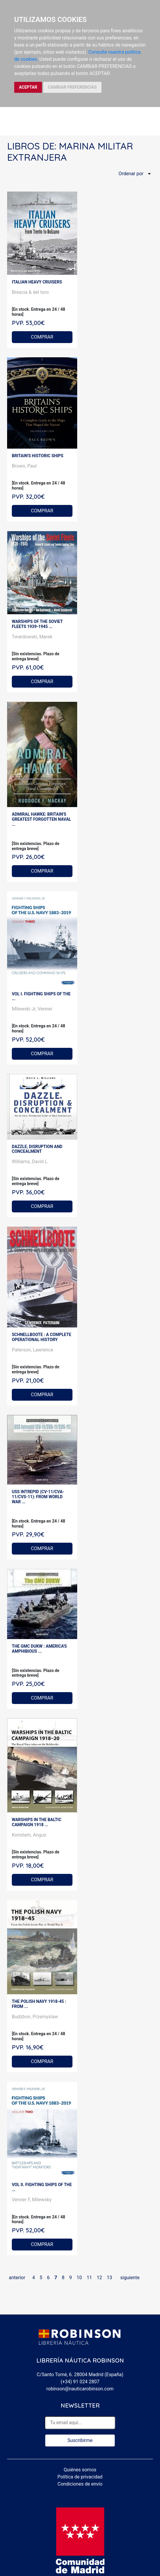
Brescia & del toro (30, 292)
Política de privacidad (79, 2477)
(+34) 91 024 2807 (80, 2381)
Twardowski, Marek (32, 637)
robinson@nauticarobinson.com (80, 2389)
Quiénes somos (80, 2470)
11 (89, 2277)
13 (109, 2277)
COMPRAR (42, 337)
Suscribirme (80, 2440)
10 (79, 2277)
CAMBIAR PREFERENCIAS (72, 87)
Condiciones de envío (80, 2484)
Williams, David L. (30, 1161)
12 (99, 2277)
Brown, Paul (24, 466)
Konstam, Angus (29, 1835)
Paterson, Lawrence (32, 1350)
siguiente (130, 2277)
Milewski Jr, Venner (32, 1009)
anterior (17, 2277)
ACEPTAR (28, 87)
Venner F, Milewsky (31, 2199)
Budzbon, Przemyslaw (35, 2016)
